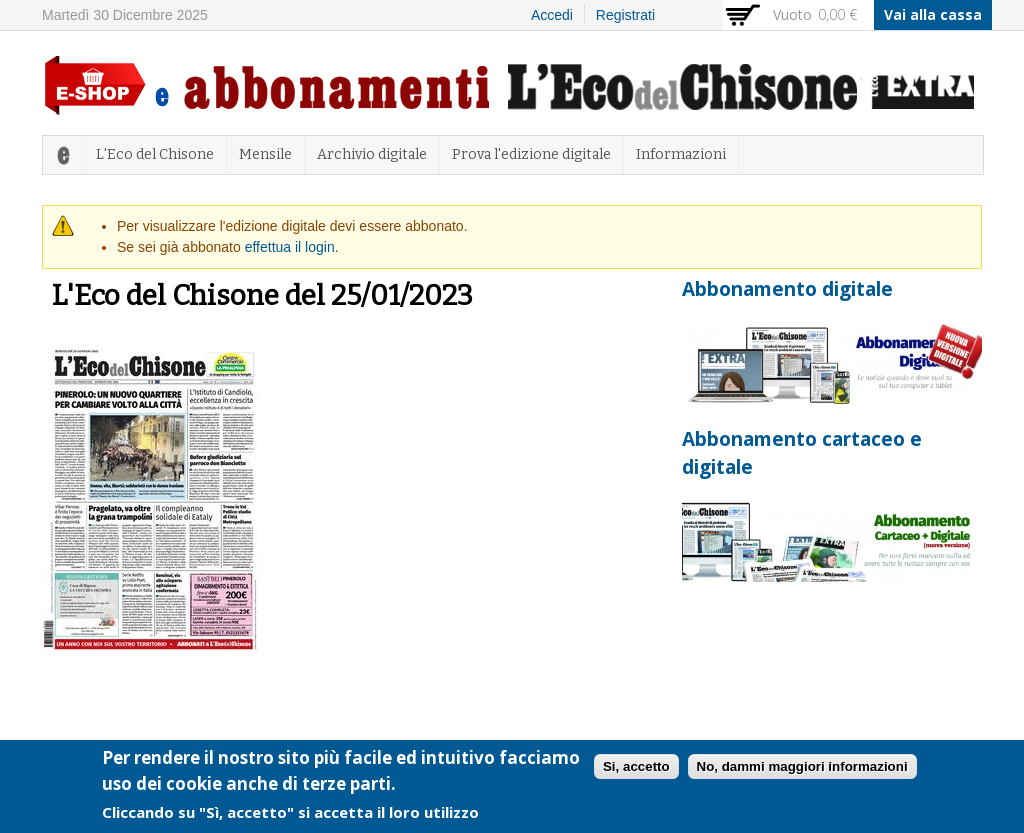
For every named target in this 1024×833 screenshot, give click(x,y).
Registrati (625, 15)
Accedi (552, 15)
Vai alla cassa (933, 14)
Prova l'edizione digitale (531, 154)
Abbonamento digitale (787, 289)
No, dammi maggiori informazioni (802, 771)
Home (63, 155)
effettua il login (290, 247)
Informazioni (681, 154)
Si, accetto (636, 771)
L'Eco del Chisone (155, 154)
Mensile (265, 154)
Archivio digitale (372, 154)
